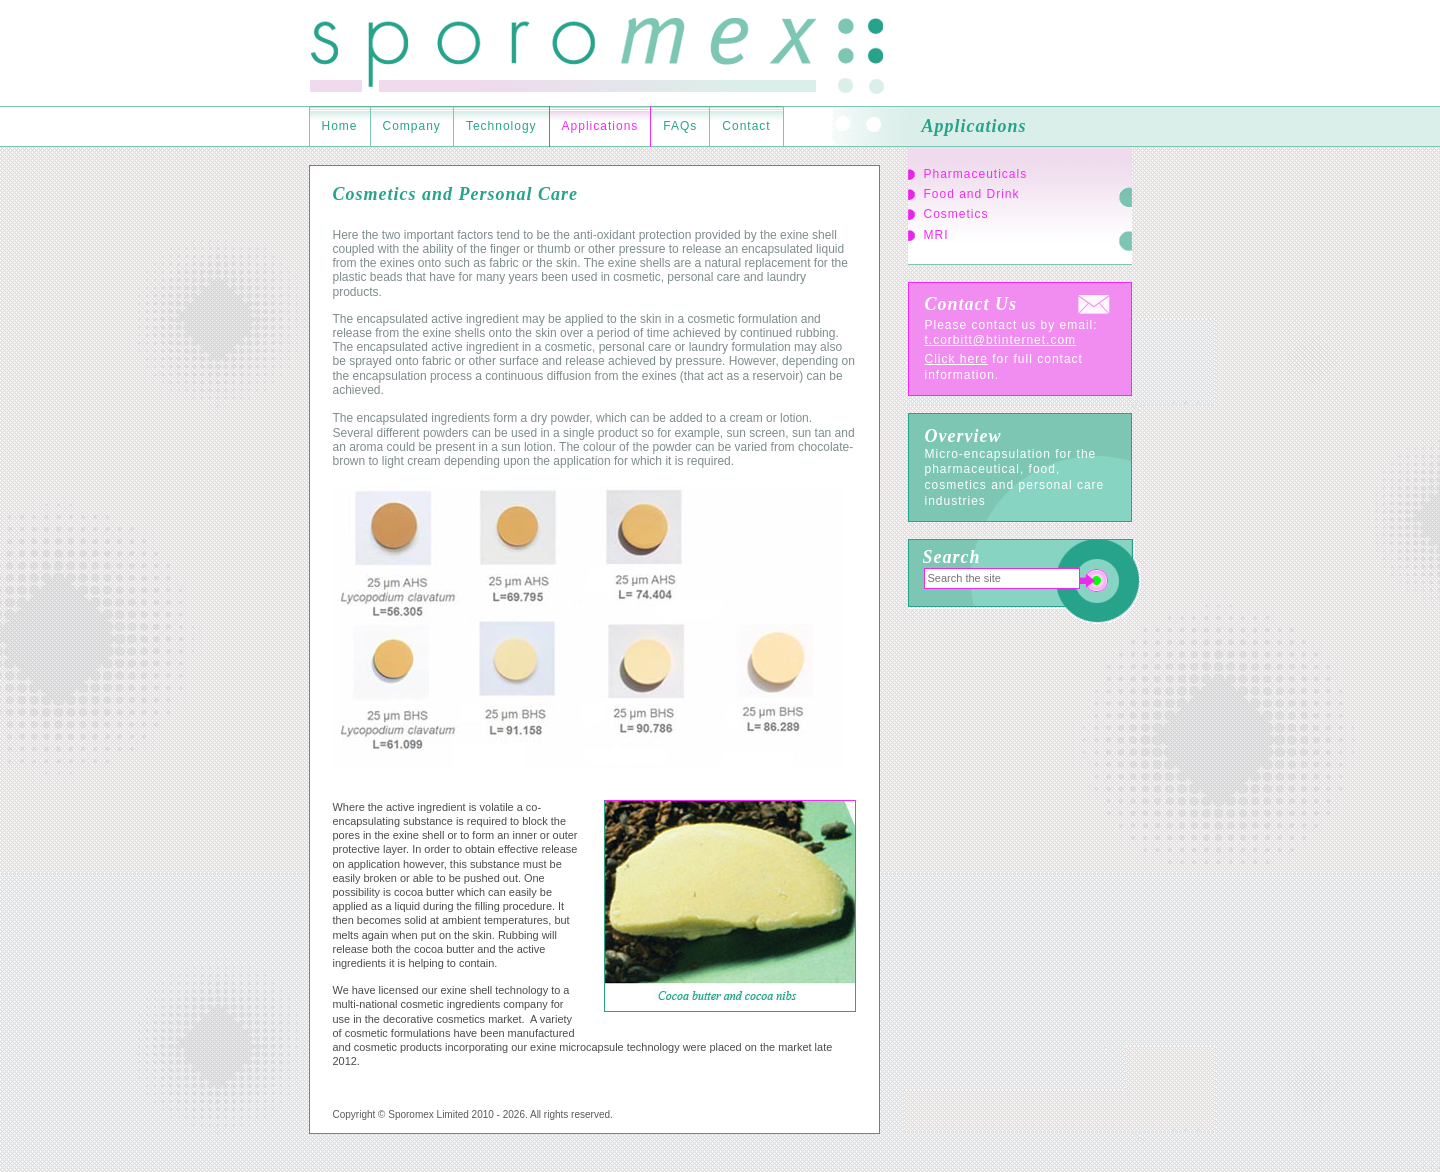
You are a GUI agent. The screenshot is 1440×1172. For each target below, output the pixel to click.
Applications (600, 126)
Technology (501, 126)
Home (340, 126)
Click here (956, 359)
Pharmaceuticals (976, 174)
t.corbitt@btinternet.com (1001, 340)
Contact (746, 126)
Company (412, 126)
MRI (936, 235)
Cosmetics (956, 214)
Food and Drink (972, 194)
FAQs (680, 126)
